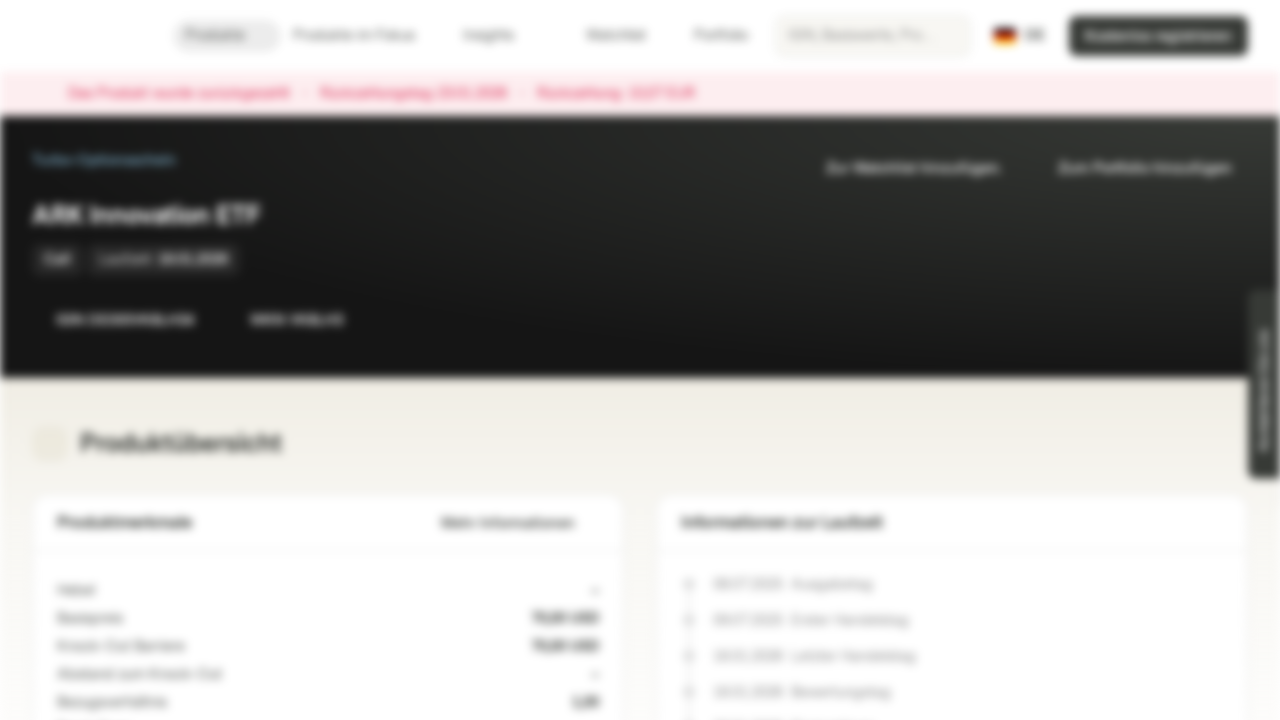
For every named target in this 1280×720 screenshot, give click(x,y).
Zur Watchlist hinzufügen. (902, 168)
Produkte (227, 35)
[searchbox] (873, 36)
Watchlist (604, 35)
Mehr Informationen (520, 523)
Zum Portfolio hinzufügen (1133, 168)
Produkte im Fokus (366, 35)
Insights (500, 35)
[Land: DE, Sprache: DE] (1019, 36)
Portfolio (709, 35)
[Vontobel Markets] (86, 36)
